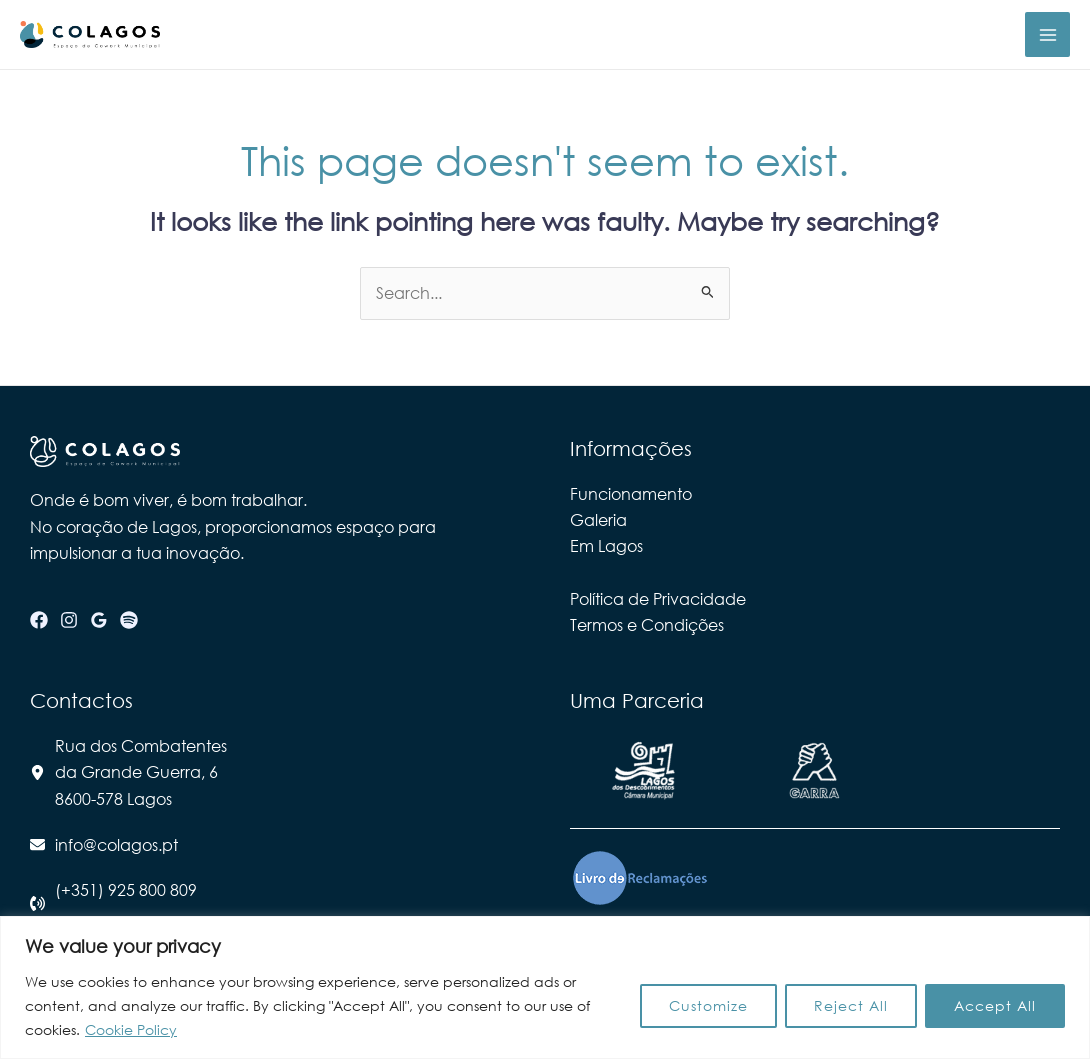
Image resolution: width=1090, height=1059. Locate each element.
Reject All (851, 1005)
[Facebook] (39, 620)
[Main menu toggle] (1047, 34)
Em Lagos (606, 545)
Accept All (995, 1005)
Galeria (598, 519)
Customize (708, 1005)
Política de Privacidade (658, 598)
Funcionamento (631, 493)
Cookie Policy (131, 1029)
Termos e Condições (647, 624)
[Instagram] (69, 620)
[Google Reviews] (99, 620)
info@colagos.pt (116, 844)
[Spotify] (129, 620)
